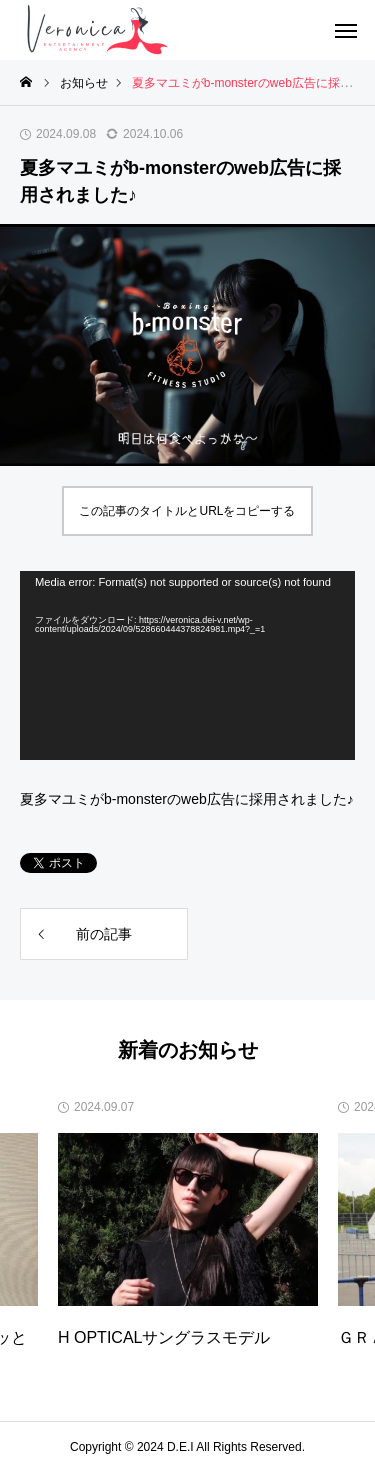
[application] (187, 665)
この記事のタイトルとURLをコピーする (187, 511)
